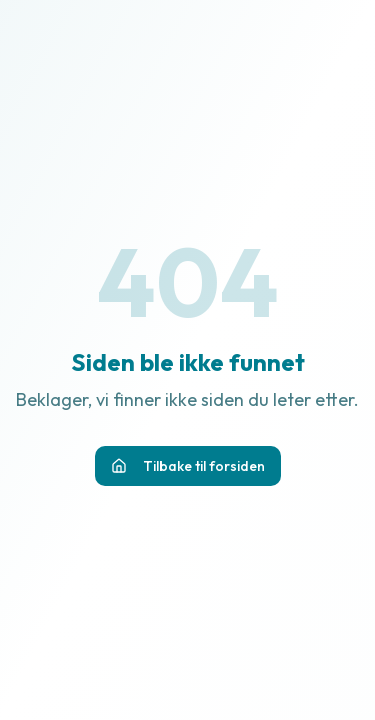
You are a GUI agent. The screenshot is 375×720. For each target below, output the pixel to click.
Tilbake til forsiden (188, 466)
